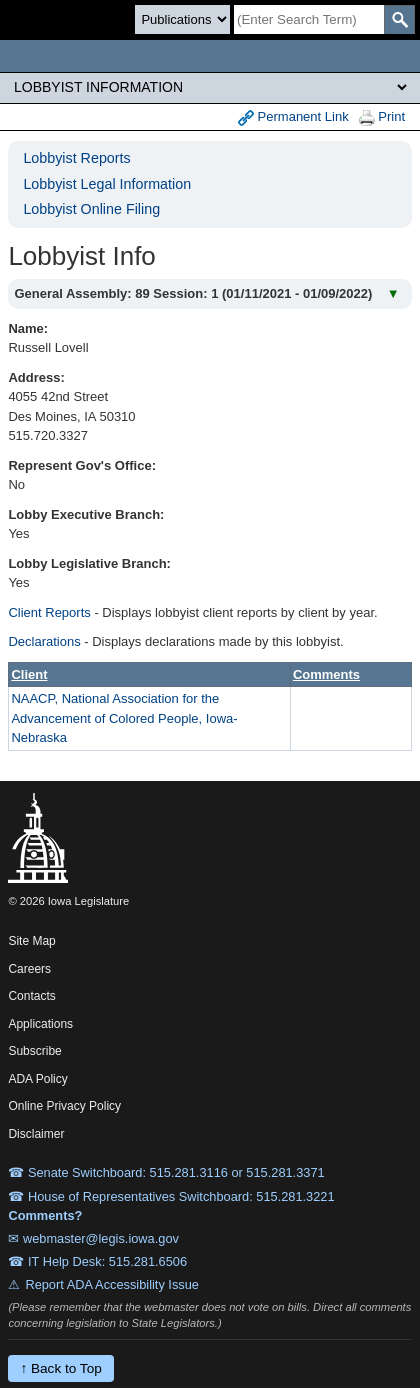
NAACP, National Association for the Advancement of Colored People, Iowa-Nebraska (124, 718)
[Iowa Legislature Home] (210, 56)
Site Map (31, 941)
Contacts (31, 996)
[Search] (309, 19)
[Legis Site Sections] (210, 87)
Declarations (44, 641)
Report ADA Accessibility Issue (112, 1284)
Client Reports (49, 612)
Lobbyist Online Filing (91, 209)
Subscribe (34, 1051)
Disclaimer (36, 1134)
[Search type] (182, 19)
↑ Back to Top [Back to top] (60, 1368)
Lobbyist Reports (76, 158)
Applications (40, 1024)
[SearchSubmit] (399, 19)
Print (382, 117)
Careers (29, 969)
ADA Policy (37, 1079)
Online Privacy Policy (64, 1106)
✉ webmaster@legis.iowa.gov (93, 1238)
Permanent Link (293, 117)
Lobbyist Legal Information (107, 184)
